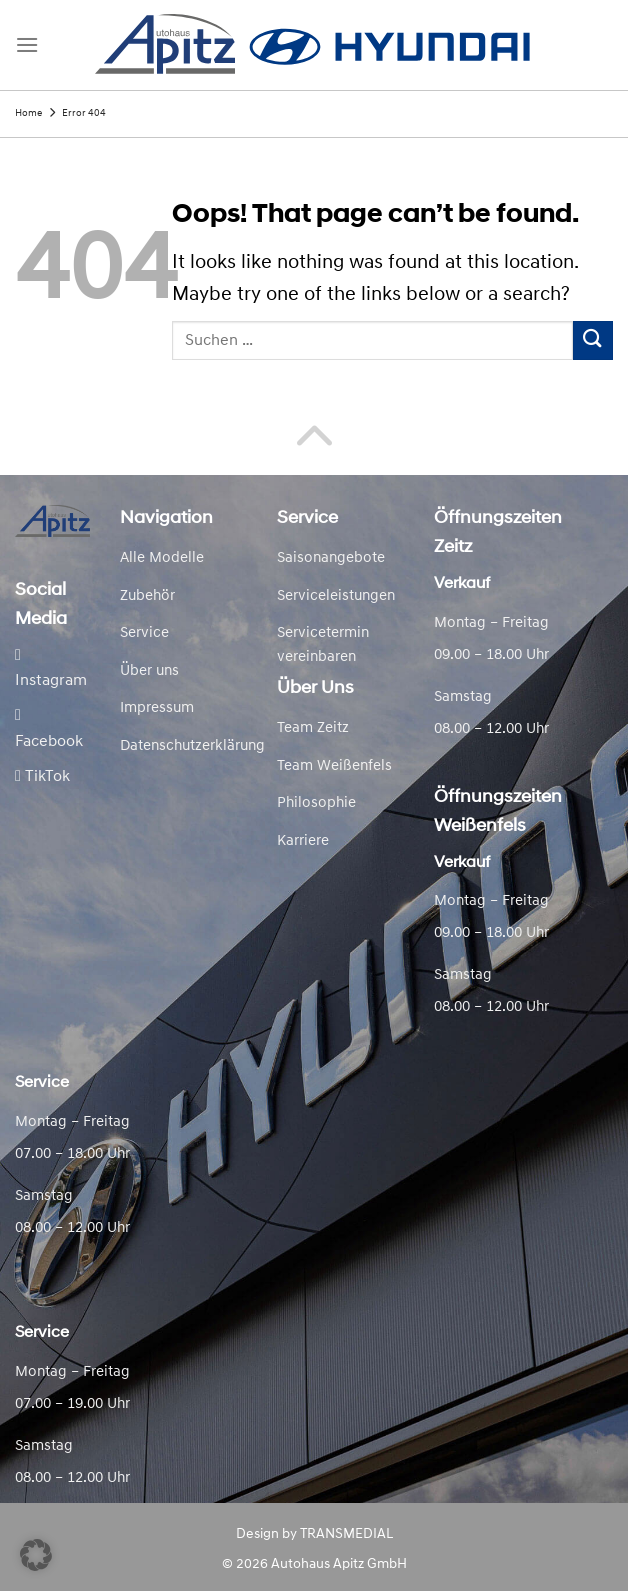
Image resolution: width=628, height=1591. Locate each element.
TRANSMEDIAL (346, 1534)
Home (28, 113)
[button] (36, 1555)
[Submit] (593, 340)
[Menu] (27, 44)
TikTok (42, 777)
